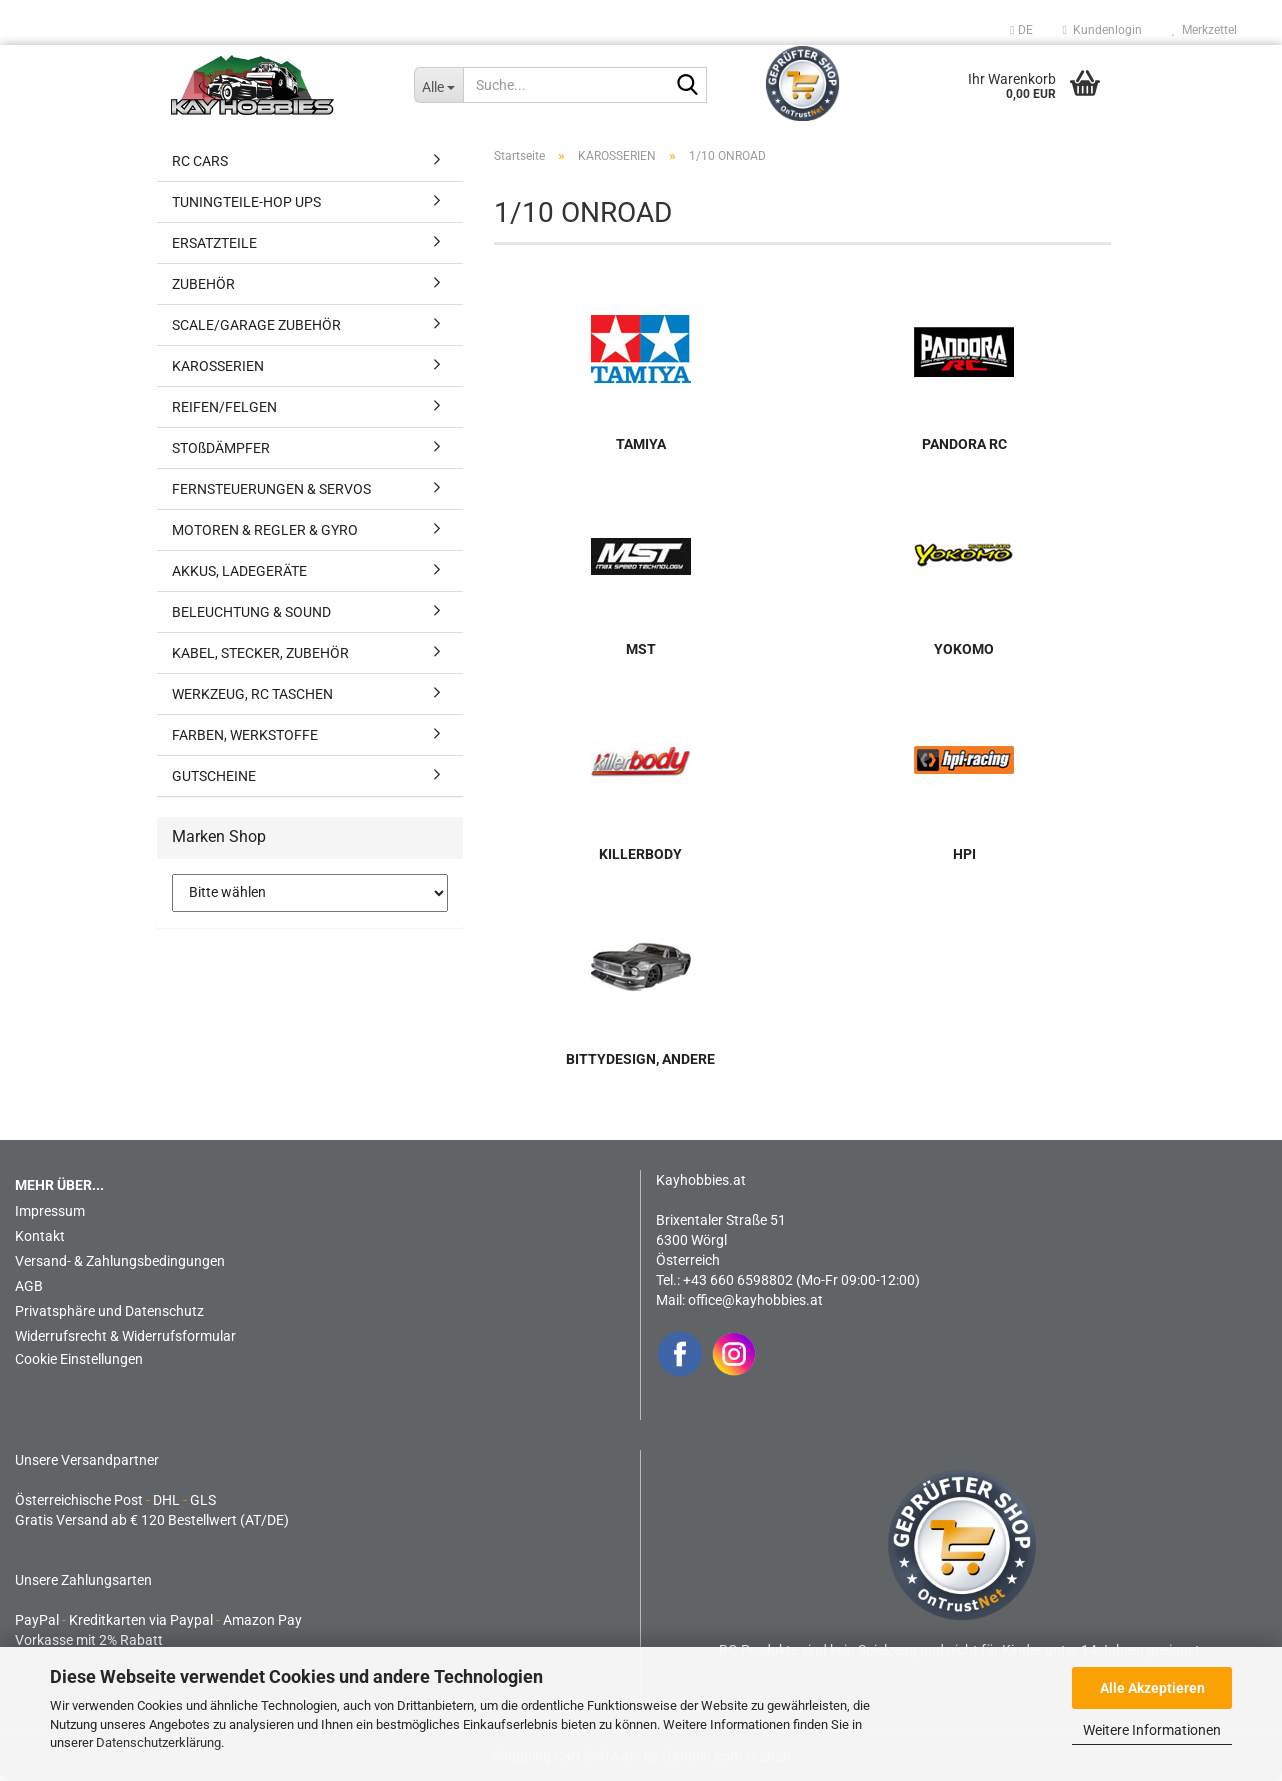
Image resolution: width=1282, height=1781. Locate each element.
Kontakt (40, 1236)
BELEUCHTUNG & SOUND (251, 612)
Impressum (50, 1211)
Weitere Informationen (1152, 1730)
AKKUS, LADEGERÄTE (239, 571)
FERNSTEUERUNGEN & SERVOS (271, 489)
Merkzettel (1204, 30)
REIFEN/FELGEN (224, 407)
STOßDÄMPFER (221, 448)
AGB (29, 1286)
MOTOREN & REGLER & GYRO (265, 530)
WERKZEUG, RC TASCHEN (252, 694)
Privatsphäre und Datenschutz (109, 1311)
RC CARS (200, 161)
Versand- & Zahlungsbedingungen (120, 1261)
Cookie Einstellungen (79, 1359)
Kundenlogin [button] (1102, 30)
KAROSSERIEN (218, 366)
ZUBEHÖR (203, 284)
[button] (1021, 30)
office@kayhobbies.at (755, 1300)
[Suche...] (438, 85)
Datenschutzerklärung (158, 1742)
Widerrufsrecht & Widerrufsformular (125, 1336)
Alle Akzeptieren (1152, 1688)
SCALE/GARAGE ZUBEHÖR (256, 325)
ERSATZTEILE (214, 243)
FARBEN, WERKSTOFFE (245, 735)
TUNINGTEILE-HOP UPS (246, 202)
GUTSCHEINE (214, 776)
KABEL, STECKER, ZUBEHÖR (260, 653)
